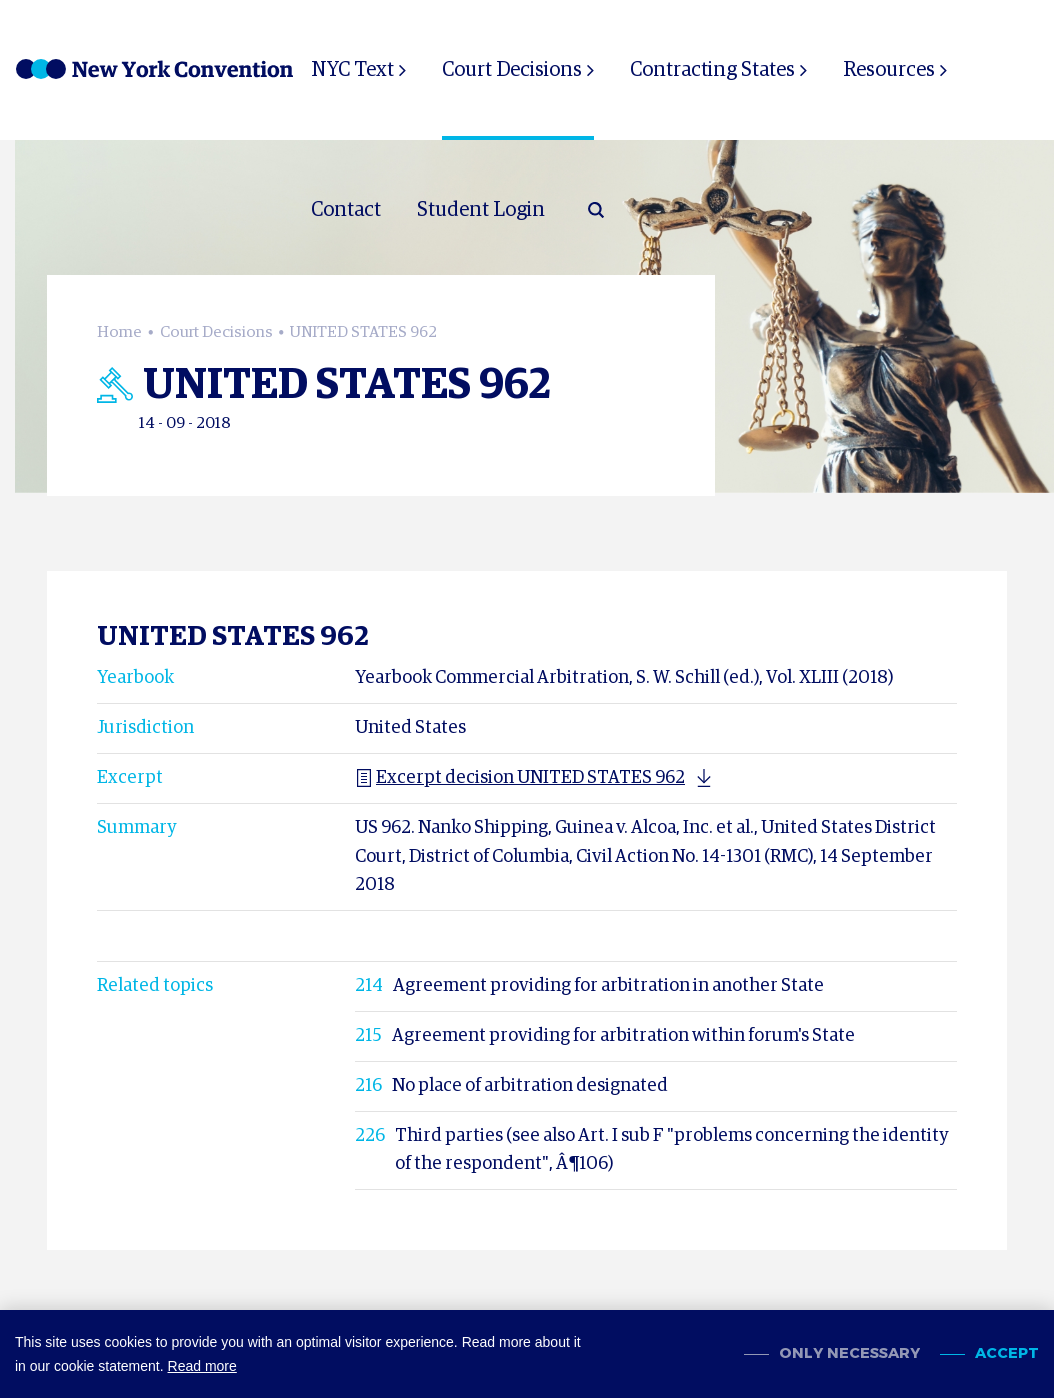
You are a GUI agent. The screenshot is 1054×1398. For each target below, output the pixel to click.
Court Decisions (511, 70)
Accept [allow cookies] (1007, 1353)
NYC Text (352, 70)
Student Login (481, 210)
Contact (346, 210)
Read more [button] (202, 1366)
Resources (886, 70)
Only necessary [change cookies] (849, 1353)
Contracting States (710, 70)
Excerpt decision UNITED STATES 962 (520, 764)
